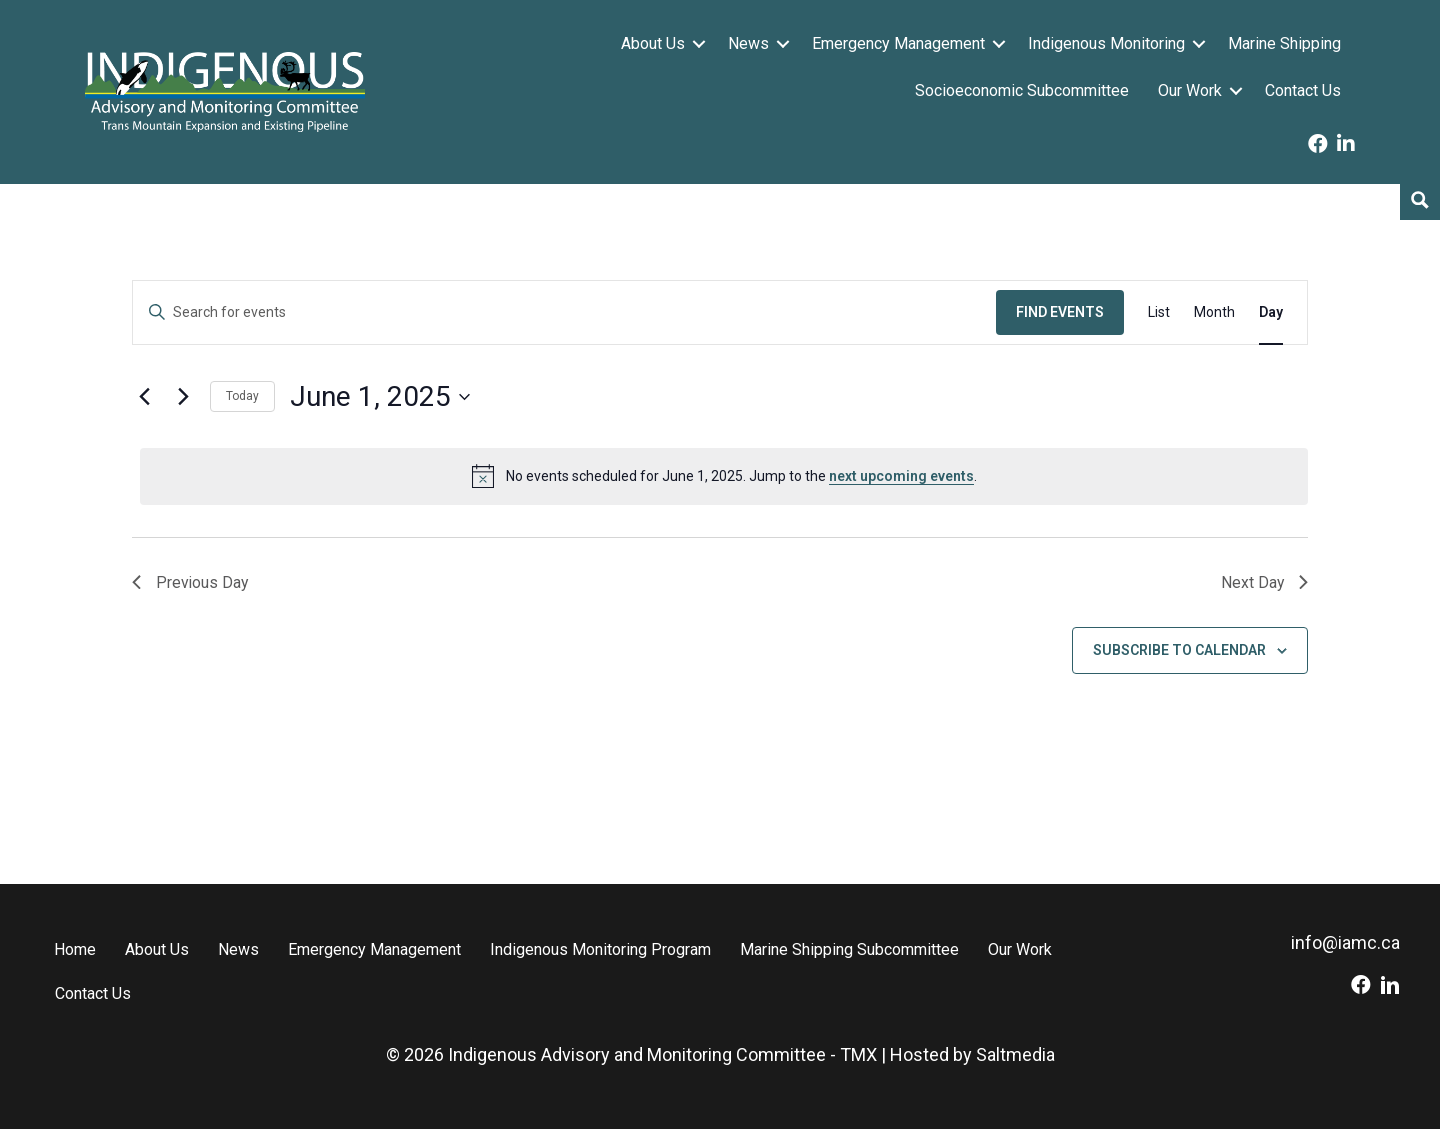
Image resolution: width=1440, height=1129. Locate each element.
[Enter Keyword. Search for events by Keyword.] (564, 312)
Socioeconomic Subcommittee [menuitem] (1022, 90)
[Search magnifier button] (1420, 200)
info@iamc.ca (1345, 942)
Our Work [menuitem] (1190, 90)
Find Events (1060, 312)
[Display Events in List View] (1159, 312)
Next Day (1264, 582)
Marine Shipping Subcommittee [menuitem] (849, 949)
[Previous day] (144, 397)
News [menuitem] (748, 43)
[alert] (724, 476)
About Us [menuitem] (653, 43)
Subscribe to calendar (1179, 650)
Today (242, 396)
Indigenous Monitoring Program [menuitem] (600, 949)
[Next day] (183, 397)
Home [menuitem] (75, 949)
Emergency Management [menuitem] (898, 43)
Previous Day (191, 582)
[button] (699, 43)
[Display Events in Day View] (1271, 312)
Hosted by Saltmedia (972, 1054)
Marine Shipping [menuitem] (1284, 43)
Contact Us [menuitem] (1303, 90)
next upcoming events (901, 476)
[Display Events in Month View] (1214, 312)
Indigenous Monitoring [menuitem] (1106, 43)
